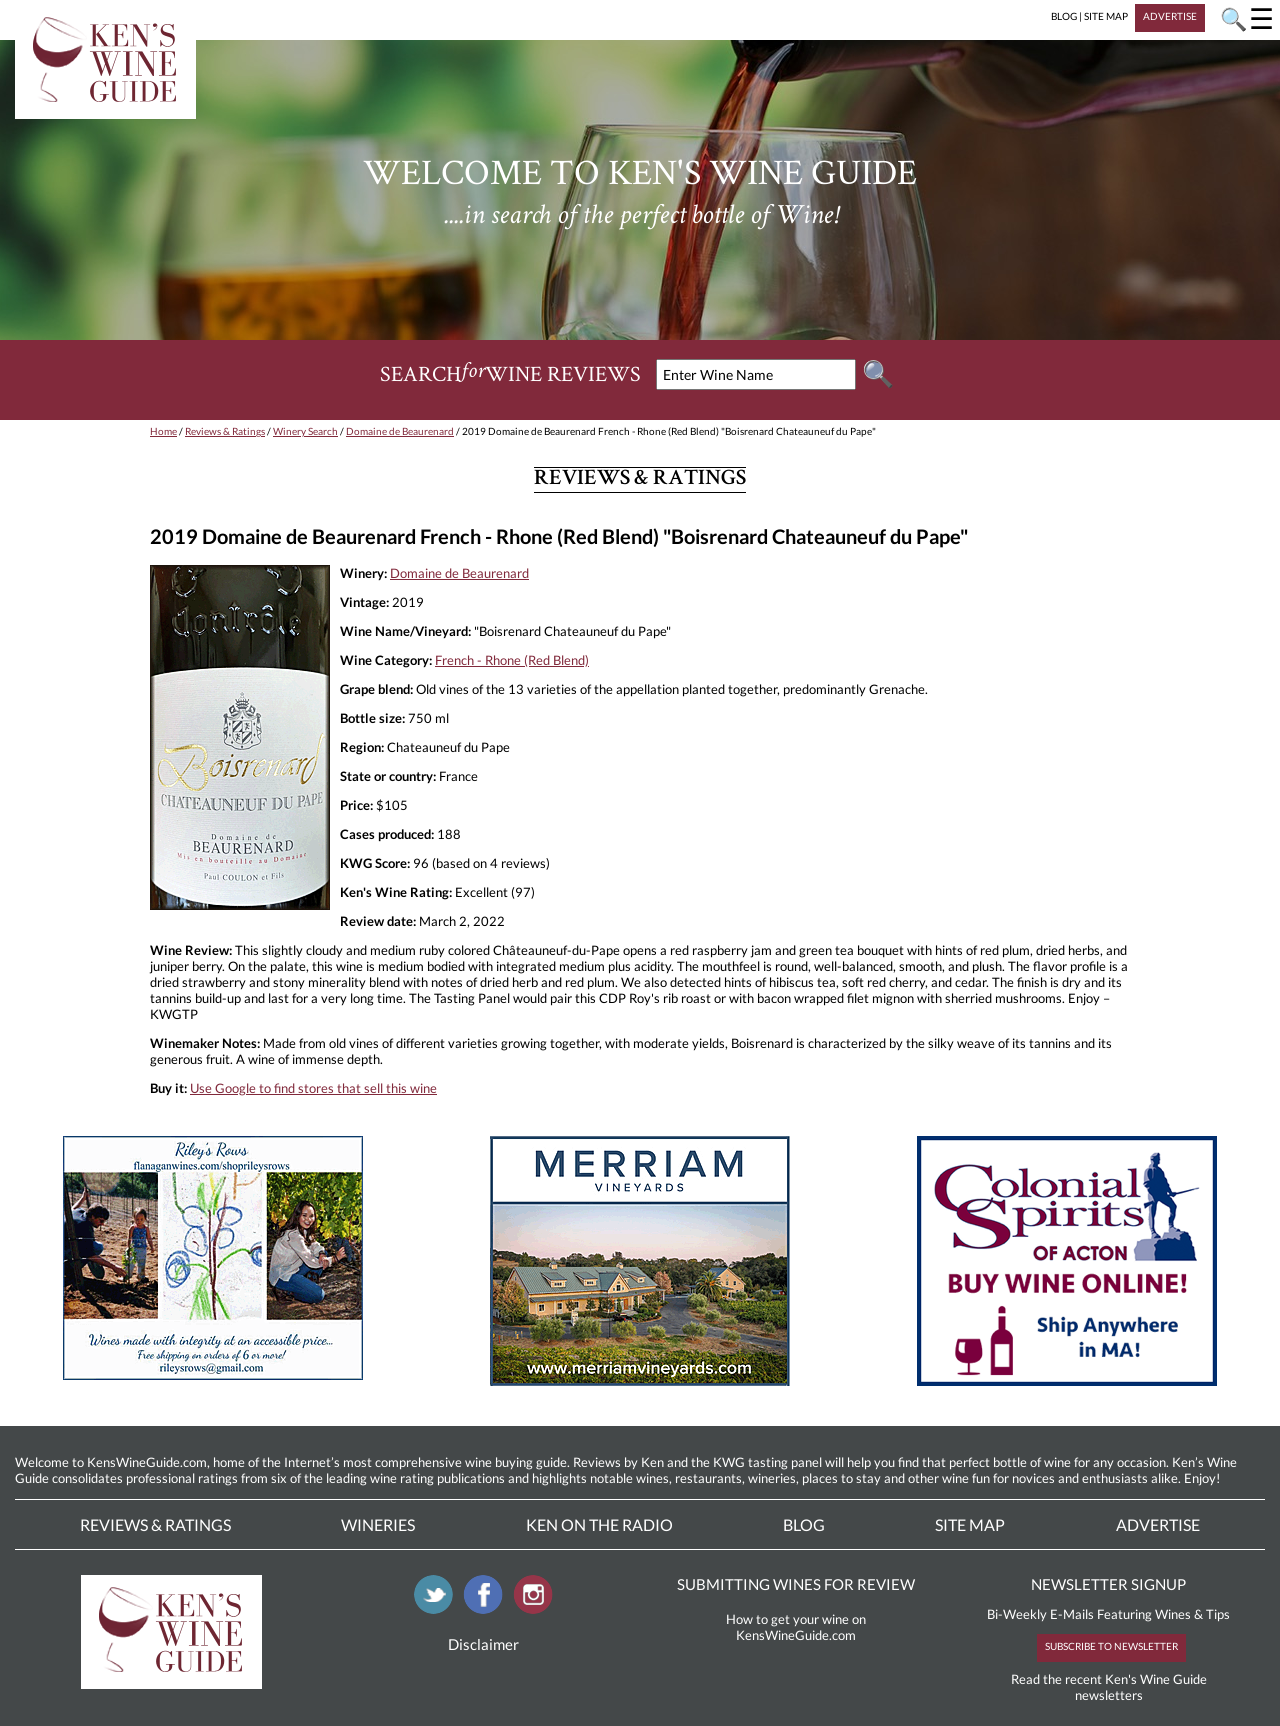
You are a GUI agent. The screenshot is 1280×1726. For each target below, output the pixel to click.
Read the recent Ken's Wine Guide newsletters (1109, 1687)
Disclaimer (483, 1644)
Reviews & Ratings (225, 431)
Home (163, 431)
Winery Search (305, 431)
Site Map (970, 1524)
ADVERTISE (1170, 16)
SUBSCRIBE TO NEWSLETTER (1111, 1646)
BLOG (1064, 16)
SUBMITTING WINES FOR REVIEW (796, 1584)
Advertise (1158, 1524)
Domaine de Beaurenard (400, 431)
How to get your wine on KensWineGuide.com (796, 1627)
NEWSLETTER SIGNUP (1108, 1584)
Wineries (378, 1524)
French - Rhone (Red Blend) (512, 660)
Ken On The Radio (599, 1524)
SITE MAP (1106, 16)
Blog (804, 1524)
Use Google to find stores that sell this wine (313, 1088)
